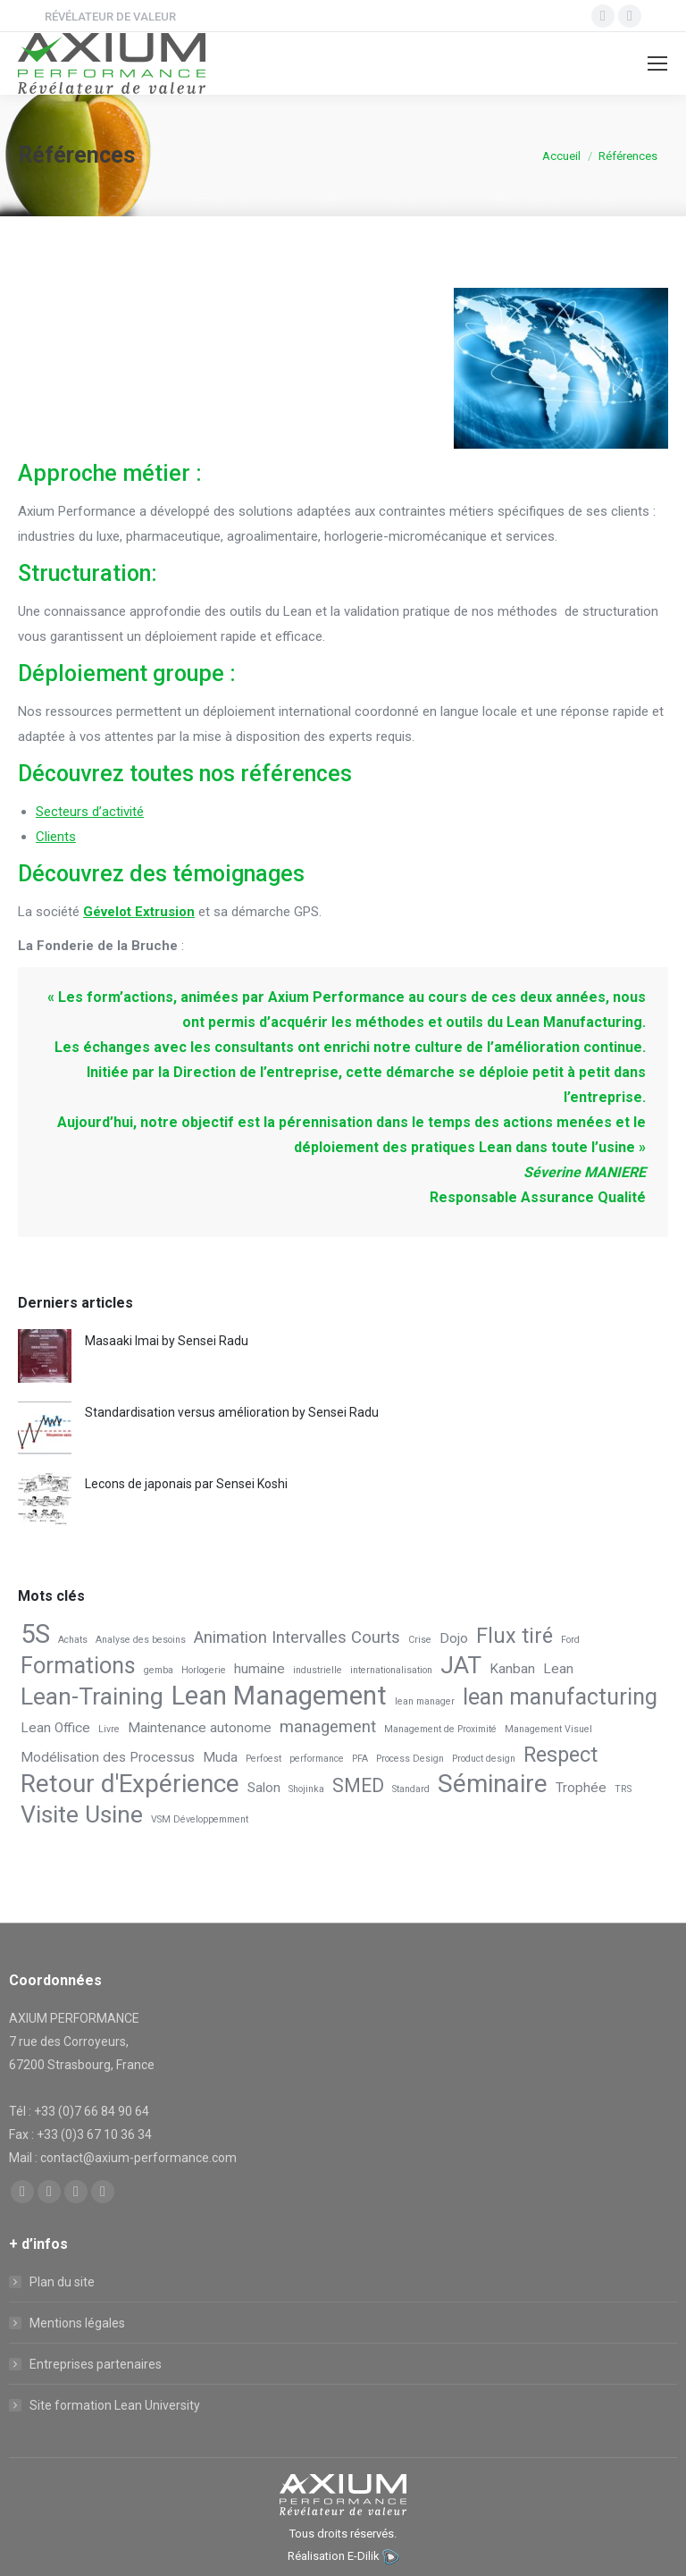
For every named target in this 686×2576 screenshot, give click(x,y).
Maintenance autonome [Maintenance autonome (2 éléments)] (200, 1728)
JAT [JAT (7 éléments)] (460, 1665)
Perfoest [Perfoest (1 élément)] (263, 1758)
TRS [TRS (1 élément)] (623, 1789)
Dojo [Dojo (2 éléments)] (453, 1638)
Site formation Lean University (114, 2405)
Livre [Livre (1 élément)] (109, 1729)
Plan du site (62, 2282)
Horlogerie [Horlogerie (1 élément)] (203, 1670)
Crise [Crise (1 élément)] (419, 1640)
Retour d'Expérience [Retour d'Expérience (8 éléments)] (130, 1784)
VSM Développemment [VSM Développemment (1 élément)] (199, 1819)
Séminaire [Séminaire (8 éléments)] (493, 1784)
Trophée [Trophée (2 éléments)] (581, 1788)
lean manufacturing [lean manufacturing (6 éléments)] (560, 1697)
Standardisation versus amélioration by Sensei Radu (232, 1412)
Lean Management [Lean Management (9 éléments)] (279, 1695)
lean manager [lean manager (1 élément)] (425, 1701)
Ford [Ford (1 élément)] (570, 1640)
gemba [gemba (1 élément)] (158, 1670)
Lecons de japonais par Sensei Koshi (186, 1484)
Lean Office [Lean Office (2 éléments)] (55, 1728)
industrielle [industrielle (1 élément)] (317, 1670)
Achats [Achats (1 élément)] (73, 1640)
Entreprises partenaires (95, 2364)
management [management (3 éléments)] (328, 1727)
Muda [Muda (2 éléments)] (220, 1757)
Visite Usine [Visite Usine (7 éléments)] (82, 1814)
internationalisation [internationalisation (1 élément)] (391, 1670)
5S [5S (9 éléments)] (35, 1634)
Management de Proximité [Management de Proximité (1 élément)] (440, 1729)
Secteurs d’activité (90, 812)
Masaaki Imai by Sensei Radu (166, 1341)
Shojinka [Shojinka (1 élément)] (306, 1789)
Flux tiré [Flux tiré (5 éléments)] (514, 1635)
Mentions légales (77, 2323)
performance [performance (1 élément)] (316, 1758)
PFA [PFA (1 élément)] (360, 1758)
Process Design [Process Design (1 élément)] (410, 1758)
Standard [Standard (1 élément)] (411, 1789)
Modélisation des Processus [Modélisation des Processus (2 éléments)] (108, 1757)
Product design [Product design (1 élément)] (483, 1758)
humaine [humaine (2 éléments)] (259, 1669)
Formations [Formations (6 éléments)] (78, 1666)
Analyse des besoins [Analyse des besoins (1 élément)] (141, 1640)
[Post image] (44, 1356)
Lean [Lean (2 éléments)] (558, 1669)
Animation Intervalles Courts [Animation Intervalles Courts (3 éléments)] (297, 1637)
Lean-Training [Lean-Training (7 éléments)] (92, 1696)
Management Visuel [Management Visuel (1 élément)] (548, 1729)
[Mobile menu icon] (657, 63)
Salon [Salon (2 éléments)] (263, 1788)
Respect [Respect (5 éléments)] (560, 1754)
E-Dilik (363, 2556)
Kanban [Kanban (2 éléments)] (512, 1669)
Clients (56, 837)
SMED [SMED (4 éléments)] (358, 1785)
